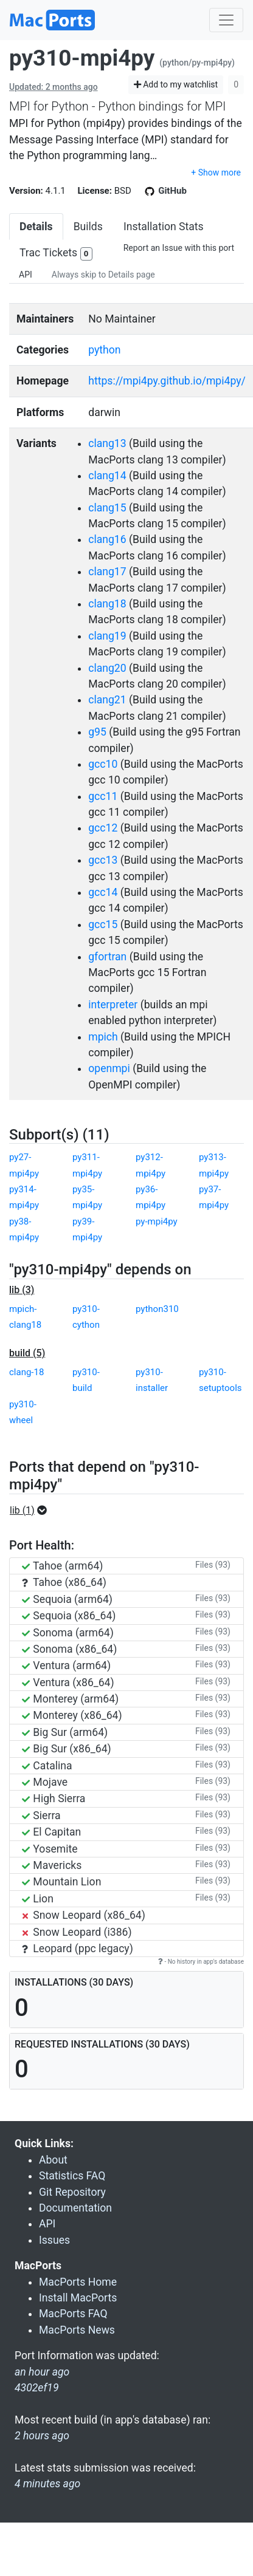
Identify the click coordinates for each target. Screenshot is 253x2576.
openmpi (109, 1068)
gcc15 (102, 924)
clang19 (107, 636)
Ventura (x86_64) (68, 1682)
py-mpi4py (157, 1221)
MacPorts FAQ (73, 2314)
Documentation (75, 2208)
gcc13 (102, 860)
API (25, 274)
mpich (103, 1037)
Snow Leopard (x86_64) (83, 1915)
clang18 (107, 604)
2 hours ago (42, 2436)
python (104, 350)
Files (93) (212, 1565)
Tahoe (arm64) (62, 1566)
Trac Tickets (55, 254)
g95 (97, 732)
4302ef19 (37, 2388)
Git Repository (72, 2192)
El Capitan (51, 1832)
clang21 (107, 700)
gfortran (107, 957)
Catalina (47, 1766)
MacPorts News (77, 2330)
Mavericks (51, 1865)
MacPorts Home (78, 2282)
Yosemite (50, 1849)
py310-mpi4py (81, 58)
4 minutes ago (47, 2484)
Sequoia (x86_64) (69, 1616)
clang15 (107, 508)
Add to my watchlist (176, 84)
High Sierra (53, 1798)
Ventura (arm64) (66, 1665)
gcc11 (102, 796)
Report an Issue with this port (178, 248)
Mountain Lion (61, 1882)
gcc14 (102, 892)
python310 (157, 1308)
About (53, 2160)
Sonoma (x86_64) (69, 1649)
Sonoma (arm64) (68, 1633)
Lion (38, 1899)
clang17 (107, 571)
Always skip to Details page (103, 274)
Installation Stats (163, 226)
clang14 (107, 476)
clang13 (107, 443)
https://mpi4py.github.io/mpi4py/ (167, 381)
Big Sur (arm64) (65, 1732)
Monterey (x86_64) (72, 1715)
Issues (54, 2240)
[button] (32, 1510)
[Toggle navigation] (226, 20)
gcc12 (102, 828)
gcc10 (102, 764)
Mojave (45, 1782)
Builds (88, 226)
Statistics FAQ (72, 2176)
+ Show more (216, 172)
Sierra (41, 1815)
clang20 (107, 668)
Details (36, 226)
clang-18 (26, 1372)
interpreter (112, 1005)
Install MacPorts (78, 2298)
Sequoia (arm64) (67, 1599)
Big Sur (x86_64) (66, 1749)
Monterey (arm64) (70, 1699)
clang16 (107, 539)
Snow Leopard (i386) (77, 1932)
